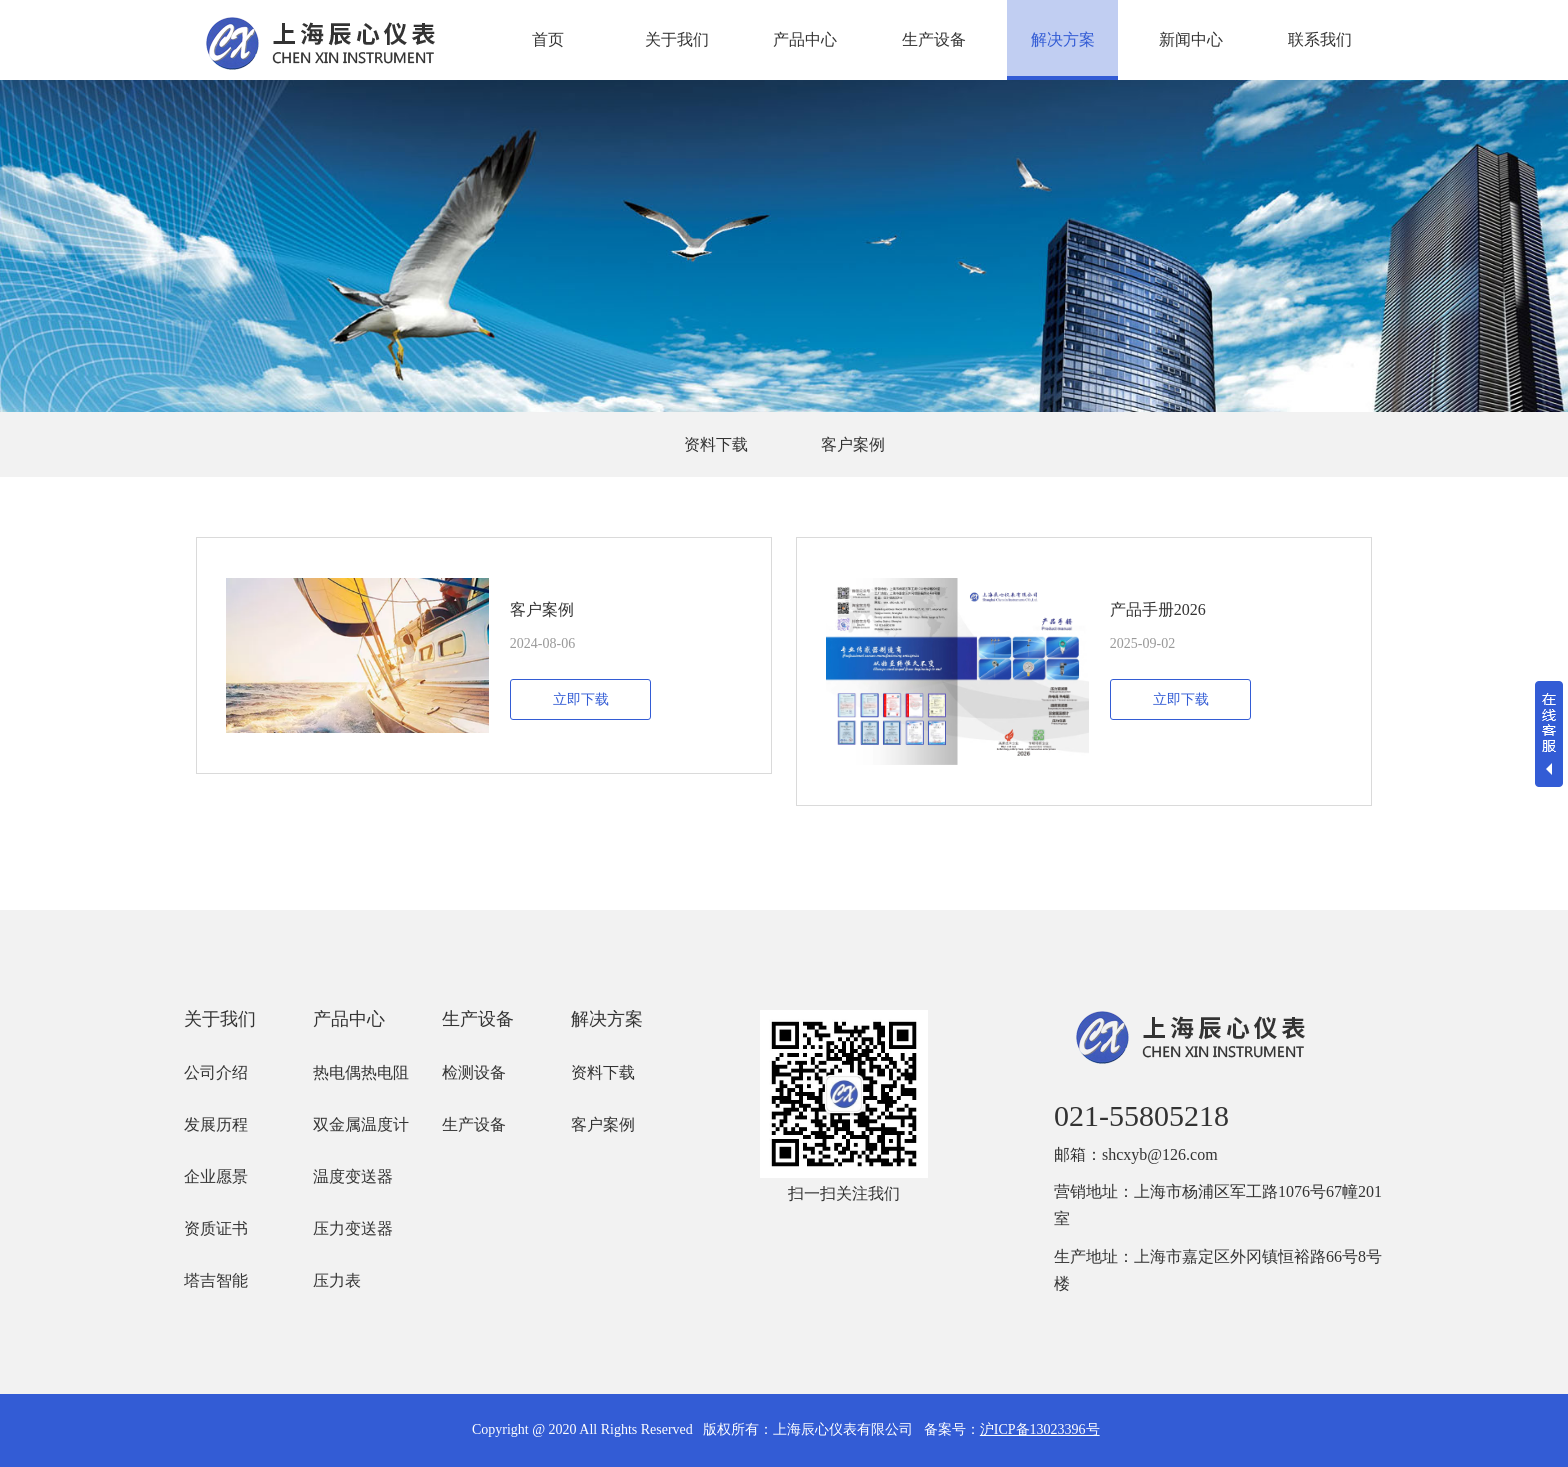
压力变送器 (353, 1228)
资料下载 (716, 444)
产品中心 (805, 39)
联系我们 (1320, 39)
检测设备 (474, 1072)
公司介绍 (216, 1072)
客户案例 (853, 444)
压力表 (337, 1280)
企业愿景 (216, 1176)
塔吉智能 (216, 1280)
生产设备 (934, 39)
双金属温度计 (361, 1124)
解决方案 (1063, 39)
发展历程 (216, 1124)
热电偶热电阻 (361, 1072)
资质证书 (216, 1228)
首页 (548, 39)
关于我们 (677, 39)
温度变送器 (353, 1176)
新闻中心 (1191, 39)
